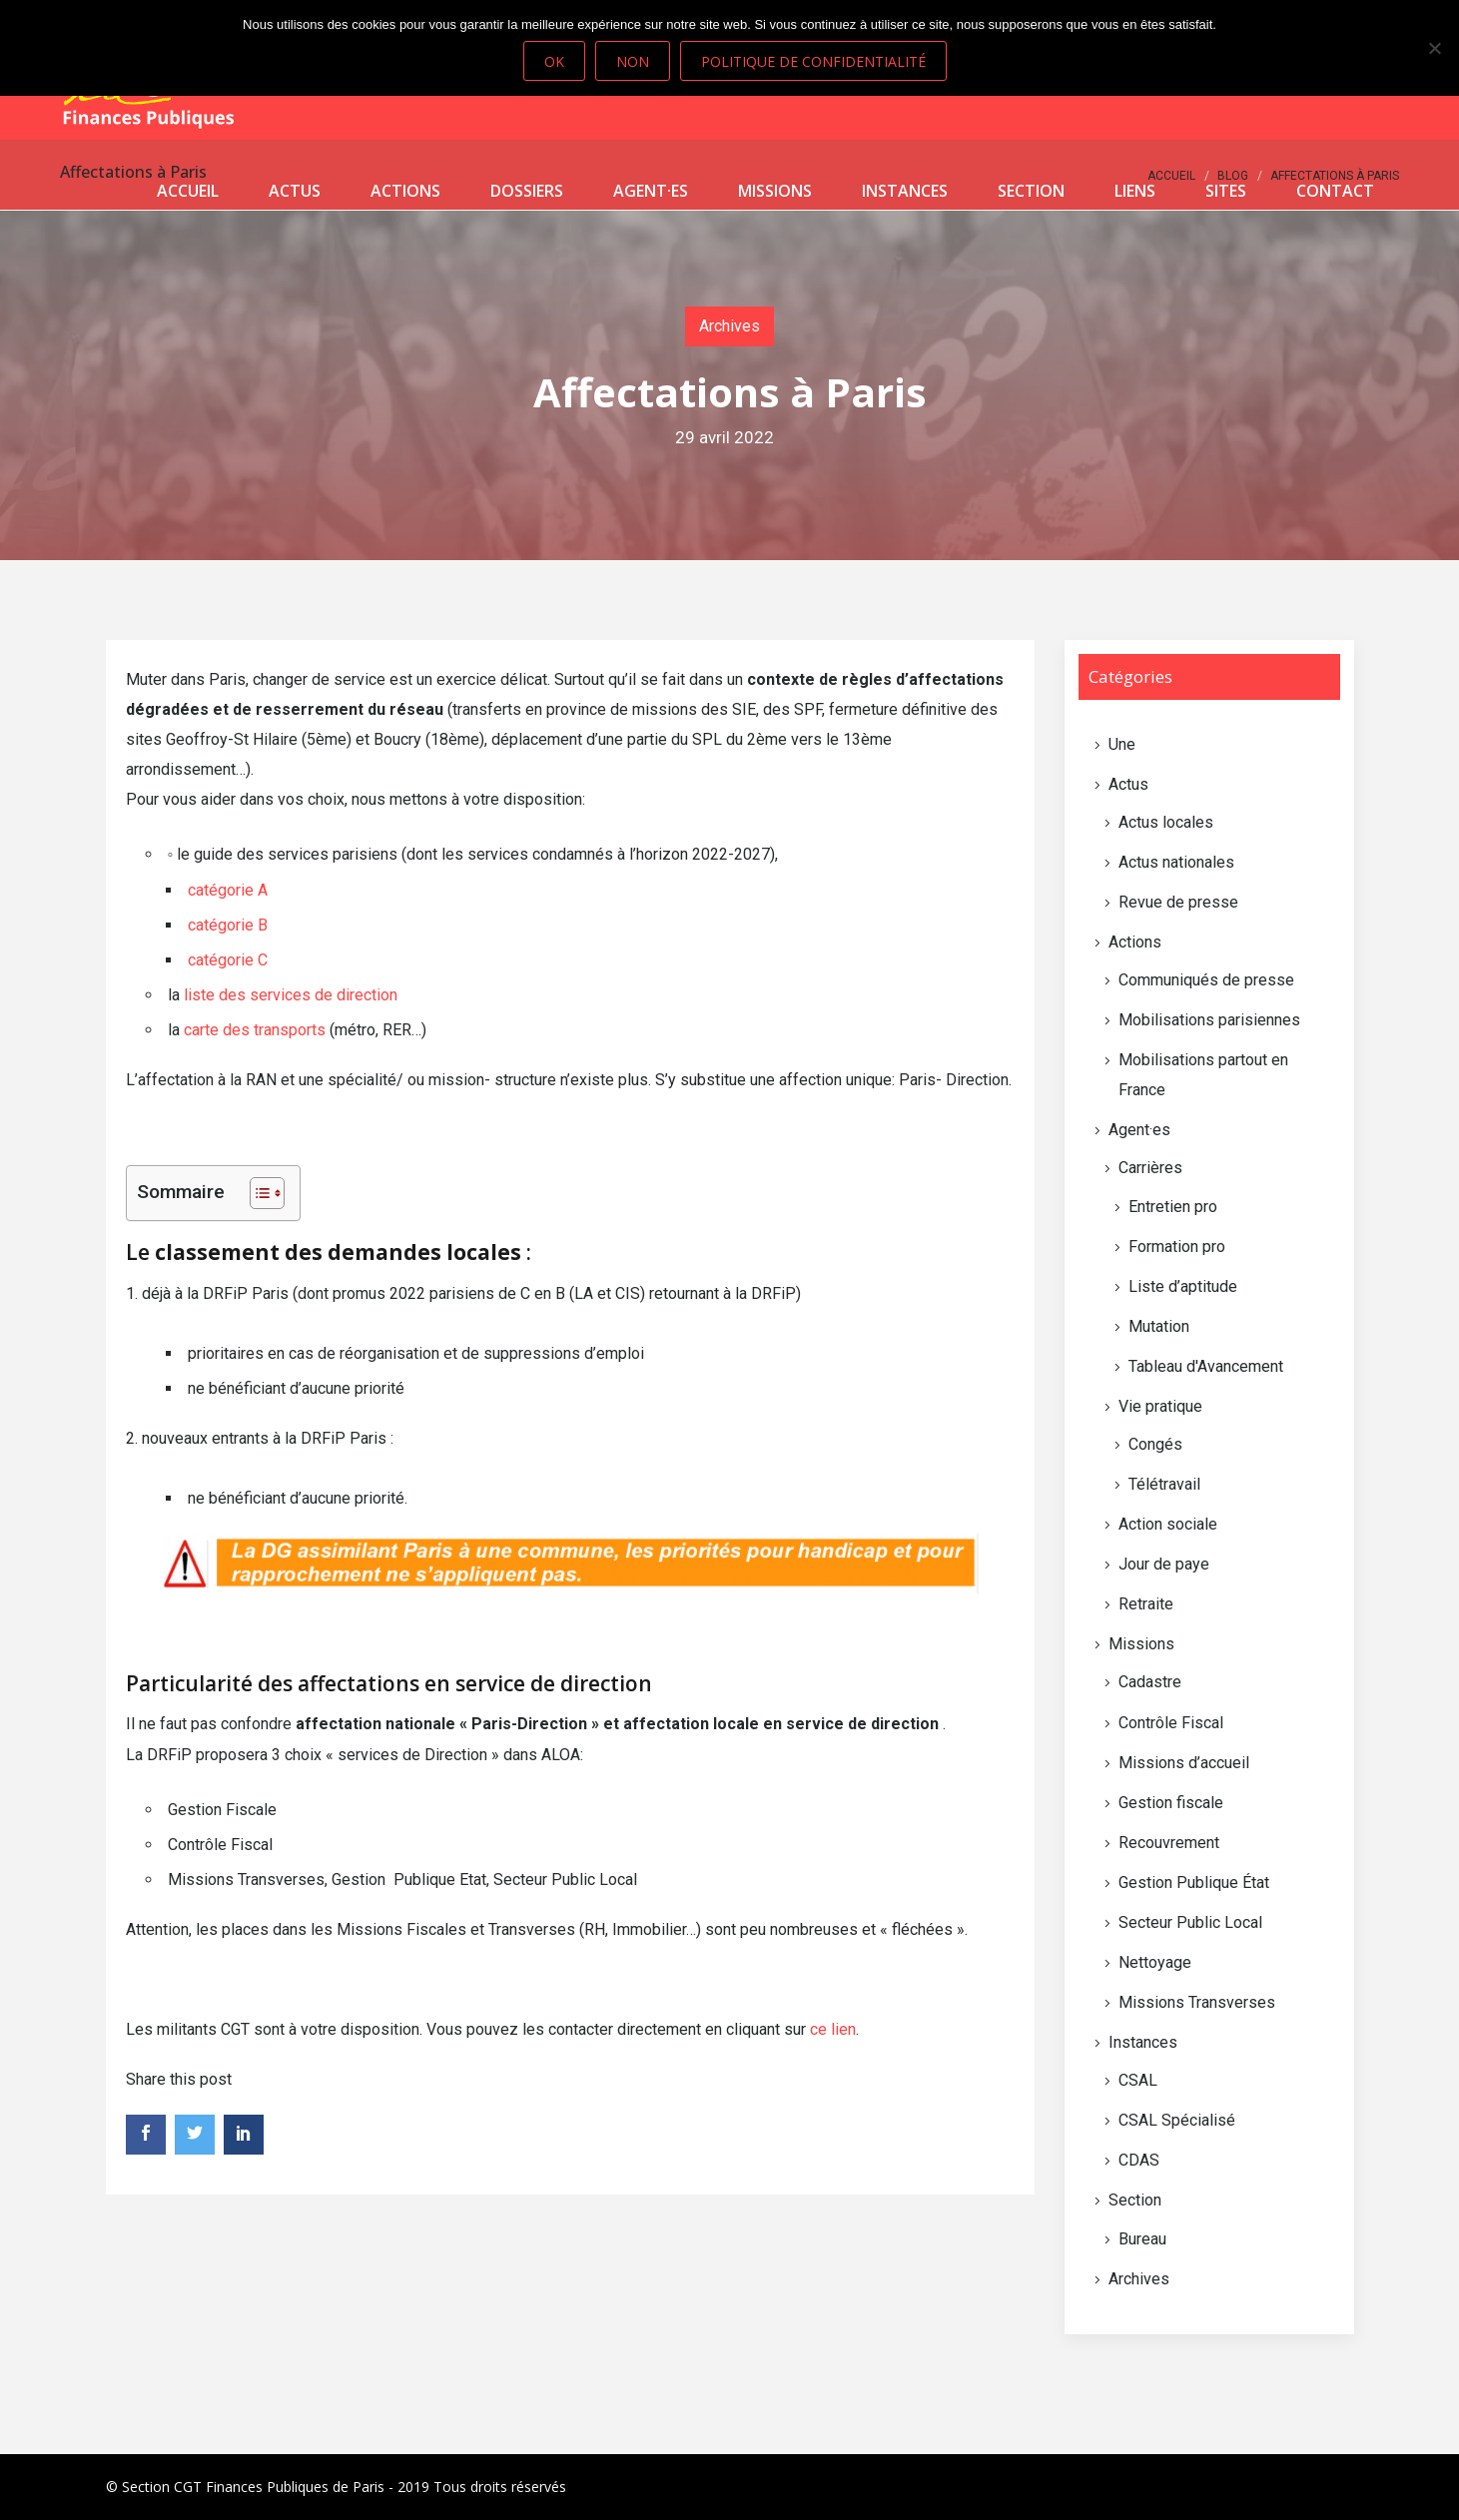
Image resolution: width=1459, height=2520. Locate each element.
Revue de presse (1178, 902)
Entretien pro (1172, 1206)
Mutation (1158, 1326)
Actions (405, 191)
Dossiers (526, 191)
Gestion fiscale (1170, 1802)
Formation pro (1176, 1246)
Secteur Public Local (1190, 1922)
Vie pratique (1160, 1406)
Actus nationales (1176, 862)
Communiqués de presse (1206, 979)
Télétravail (1164, 1484)
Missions (775, 191)
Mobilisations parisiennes (1209, 1019)
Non (632, 61)
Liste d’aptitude (1182, 1286)
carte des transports (255, 1029)
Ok (554, 61)
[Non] (1434, 48)
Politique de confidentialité (813, 61)
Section (1031, 191)
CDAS (1138, 2160)
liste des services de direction (290, 994)
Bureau (1142, 2238)
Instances (905, 191)
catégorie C (228, 959)
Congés (1155, 1444)
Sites (1225, 191)
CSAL (1137, 2080)
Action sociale (1167, 1524)
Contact (1335, 191)
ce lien (833, 2029)
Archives (729, 325)
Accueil (188, 191)
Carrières (1150, 1167)
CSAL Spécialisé (1176, 2120)
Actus (295, 191)
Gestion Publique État (1193, 1882)
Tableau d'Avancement (1205, 1366)
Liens (1134, 191)
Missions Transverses (1196, 2002)
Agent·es (650, 191)
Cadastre (1149, 1681)
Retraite (1145, 1603)
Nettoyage (1154, 1962)
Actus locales (1165, 822)
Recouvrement (1168, 1842)
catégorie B (228, 925)
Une (1121, 744)
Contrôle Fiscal (1170, 1722)
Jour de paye (1163, 1564)
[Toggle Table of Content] (257, 1193)
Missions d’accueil (1183, 1762)
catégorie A (228, 890)
